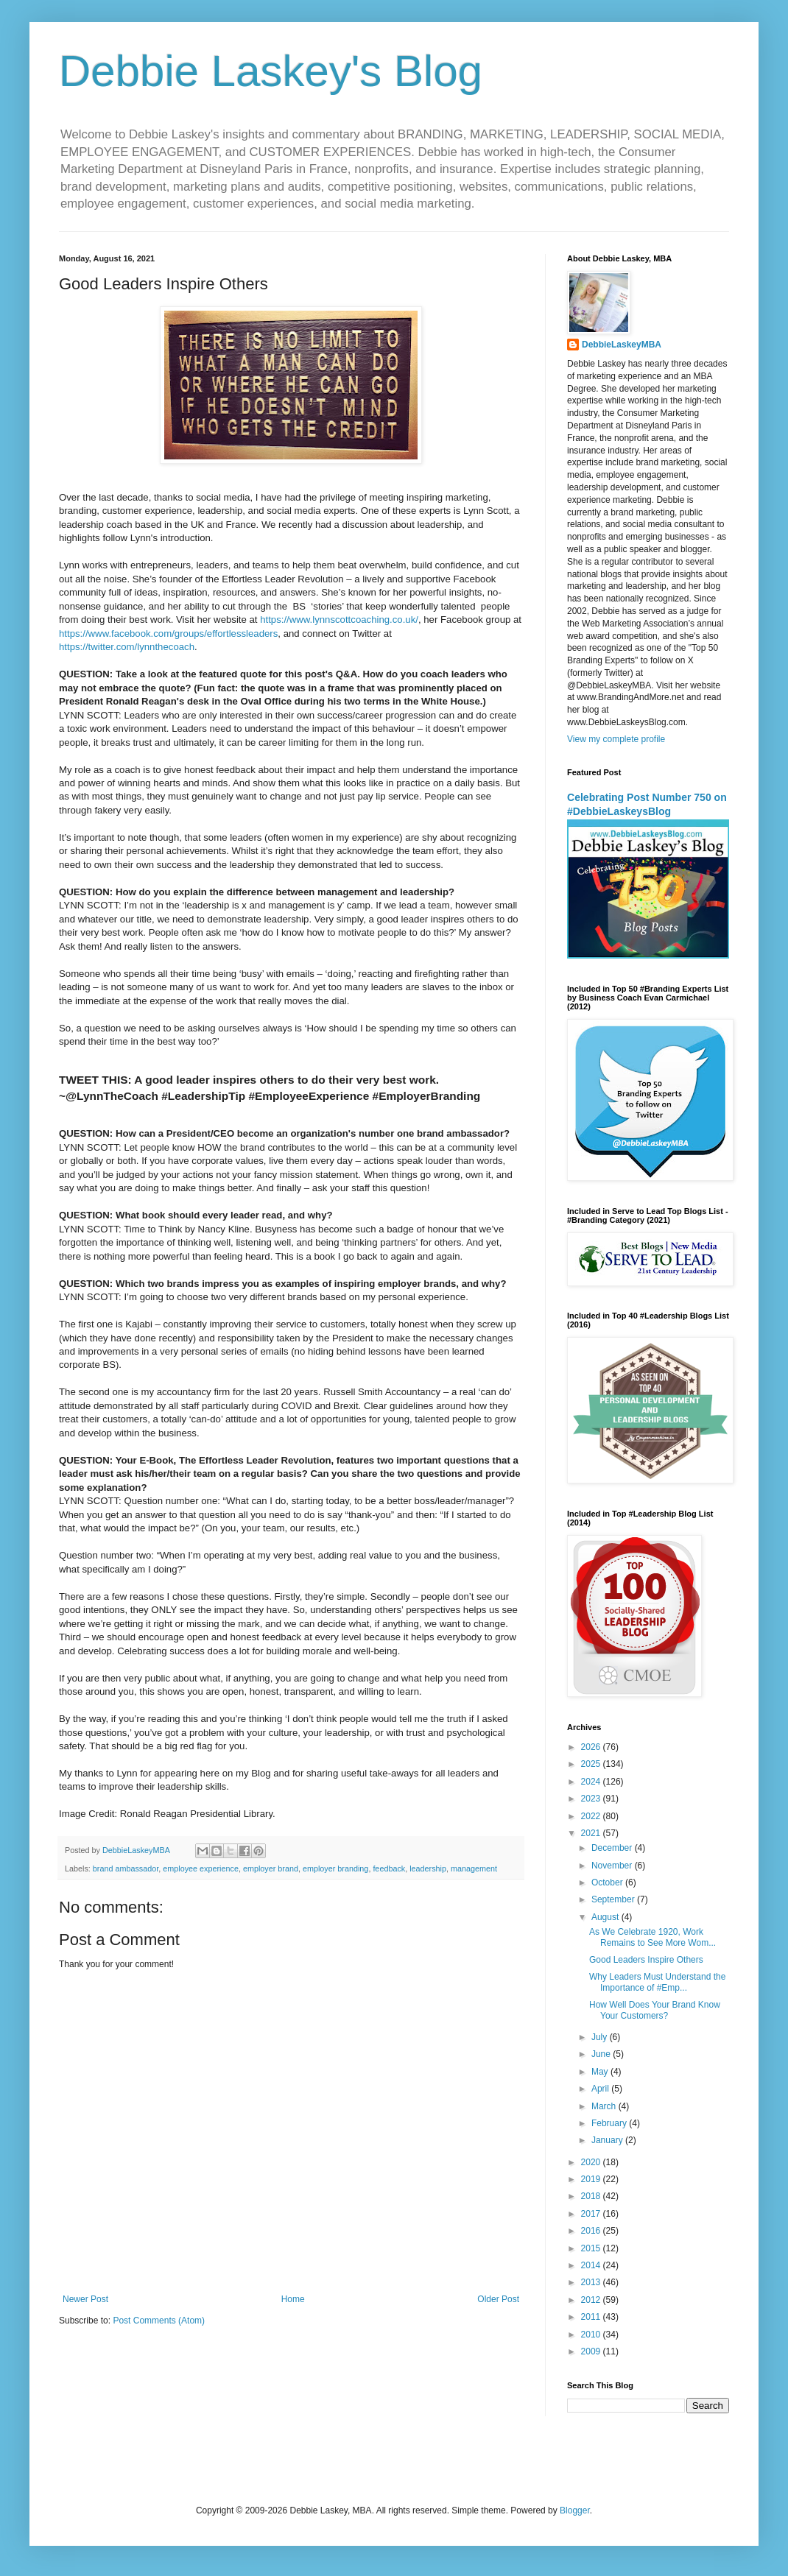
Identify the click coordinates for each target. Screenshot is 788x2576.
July (600, 2037)
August (606, 1917)
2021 (592, 1833)
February (610, 2123)
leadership (427, 1868)
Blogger (575, 2510)
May (601, 2072)
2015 (592, 2248)
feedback (389, 1868)
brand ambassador (125, 1868)
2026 (592, 1747)
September (614, 1899)
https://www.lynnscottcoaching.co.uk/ (339, 619)
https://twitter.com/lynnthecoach (126, 646)
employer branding (335, 1868)
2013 (592, 2282)
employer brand (270, 1868)
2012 (592, 2300)
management (474, 1868)
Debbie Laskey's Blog (270, 71)
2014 (592, 2265)
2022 (592, 1816)
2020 (592, 2162)
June (602, 2054)
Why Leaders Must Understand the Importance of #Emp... (657, 1982)
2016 (592, 2231)
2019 (592, 2179)
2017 (592, 2214)
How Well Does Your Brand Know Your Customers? (654, 2010)
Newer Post (85, 2299)
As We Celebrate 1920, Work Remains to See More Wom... (652, 1937)
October (608, 1882)
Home (293, 2299)
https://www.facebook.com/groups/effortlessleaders (168, 633)
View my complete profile (616, 739)
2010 (592, 2334)
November (613, 1865)
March (605, 2106)
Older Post (498, 2299)
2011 (592, 2317)
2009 (592, 2351)
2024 (592, 1781)
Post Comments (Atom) (159, 2320)
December (613, 1848)
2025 (592, 1764)
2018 (592, 2196)
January (608, 2140)
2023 (592, 1798)
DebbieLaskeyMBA (621, 344)
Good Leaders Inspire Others (646, 1960)
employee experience (201, 1868)
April (601, 2088)
